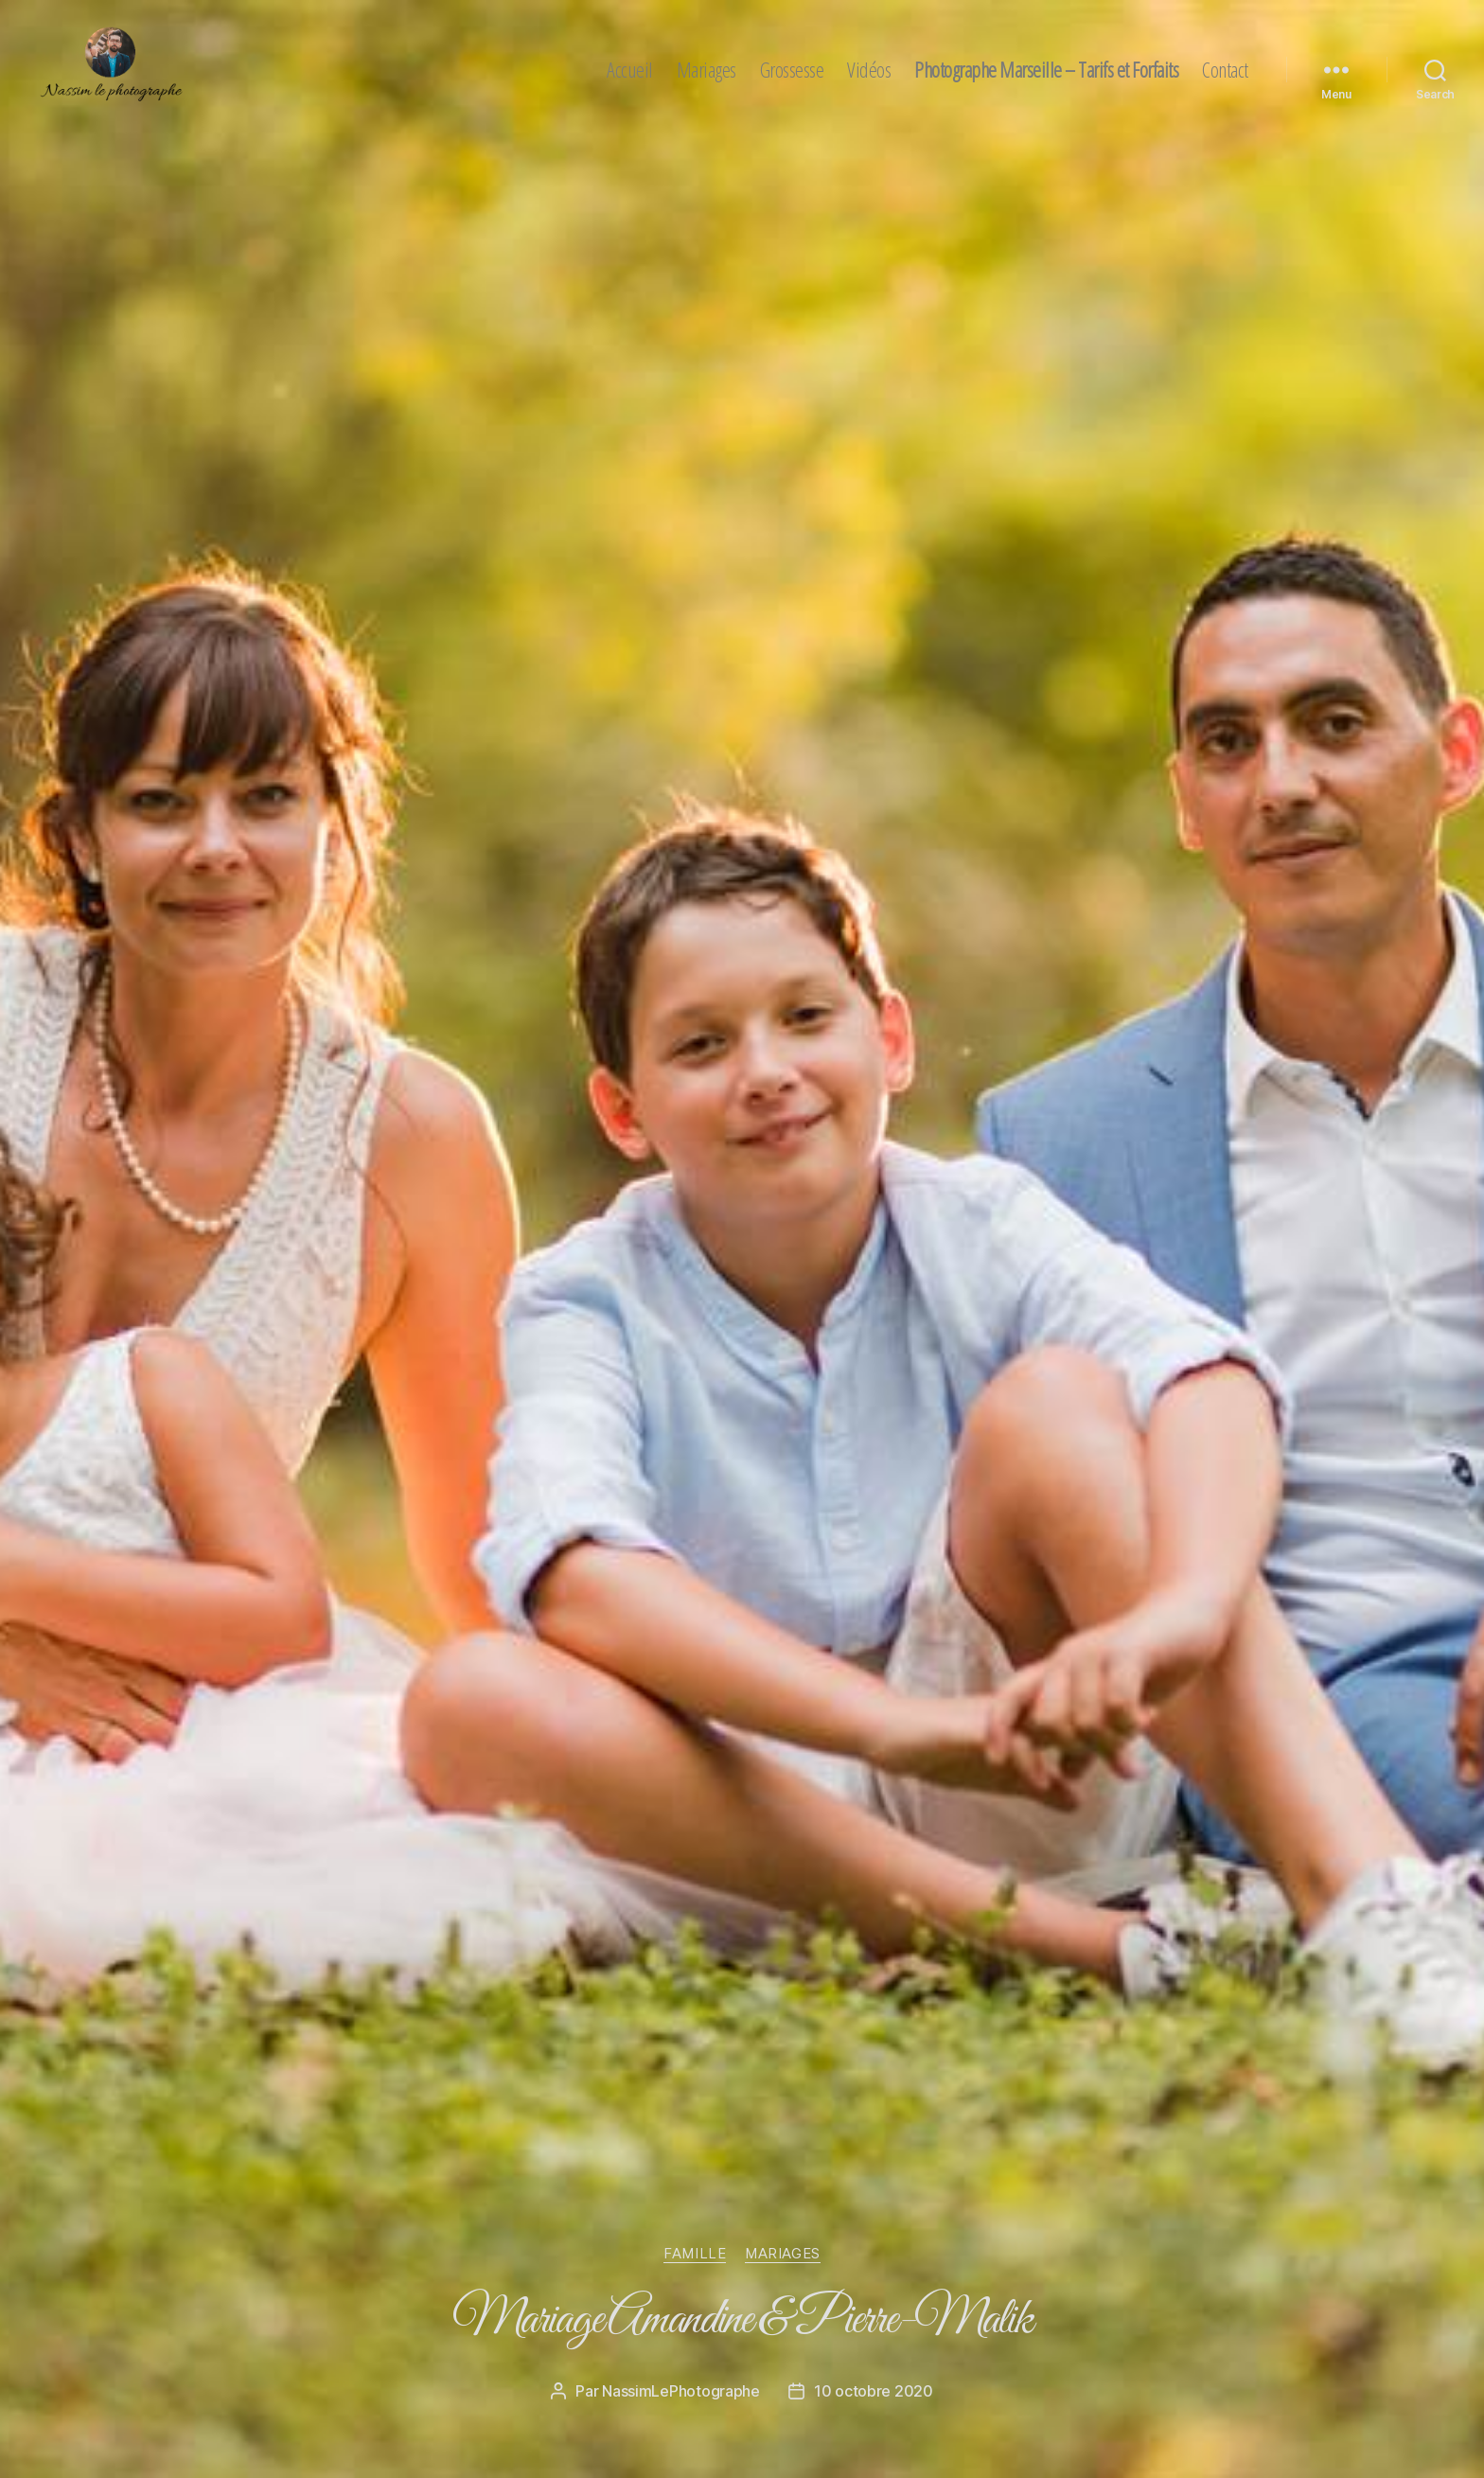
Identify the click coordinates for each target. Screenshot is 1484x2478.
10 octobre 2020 (873, 2390)
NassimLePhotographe (681, 2390)
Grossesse (792, 69)
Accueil (630, 69)
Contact (1225, 69)
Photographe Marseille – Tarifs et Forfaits (1046, 69)
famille (694, 2253)
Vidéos (869, 69)
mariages (782, 2253)
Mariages (706, 69)
